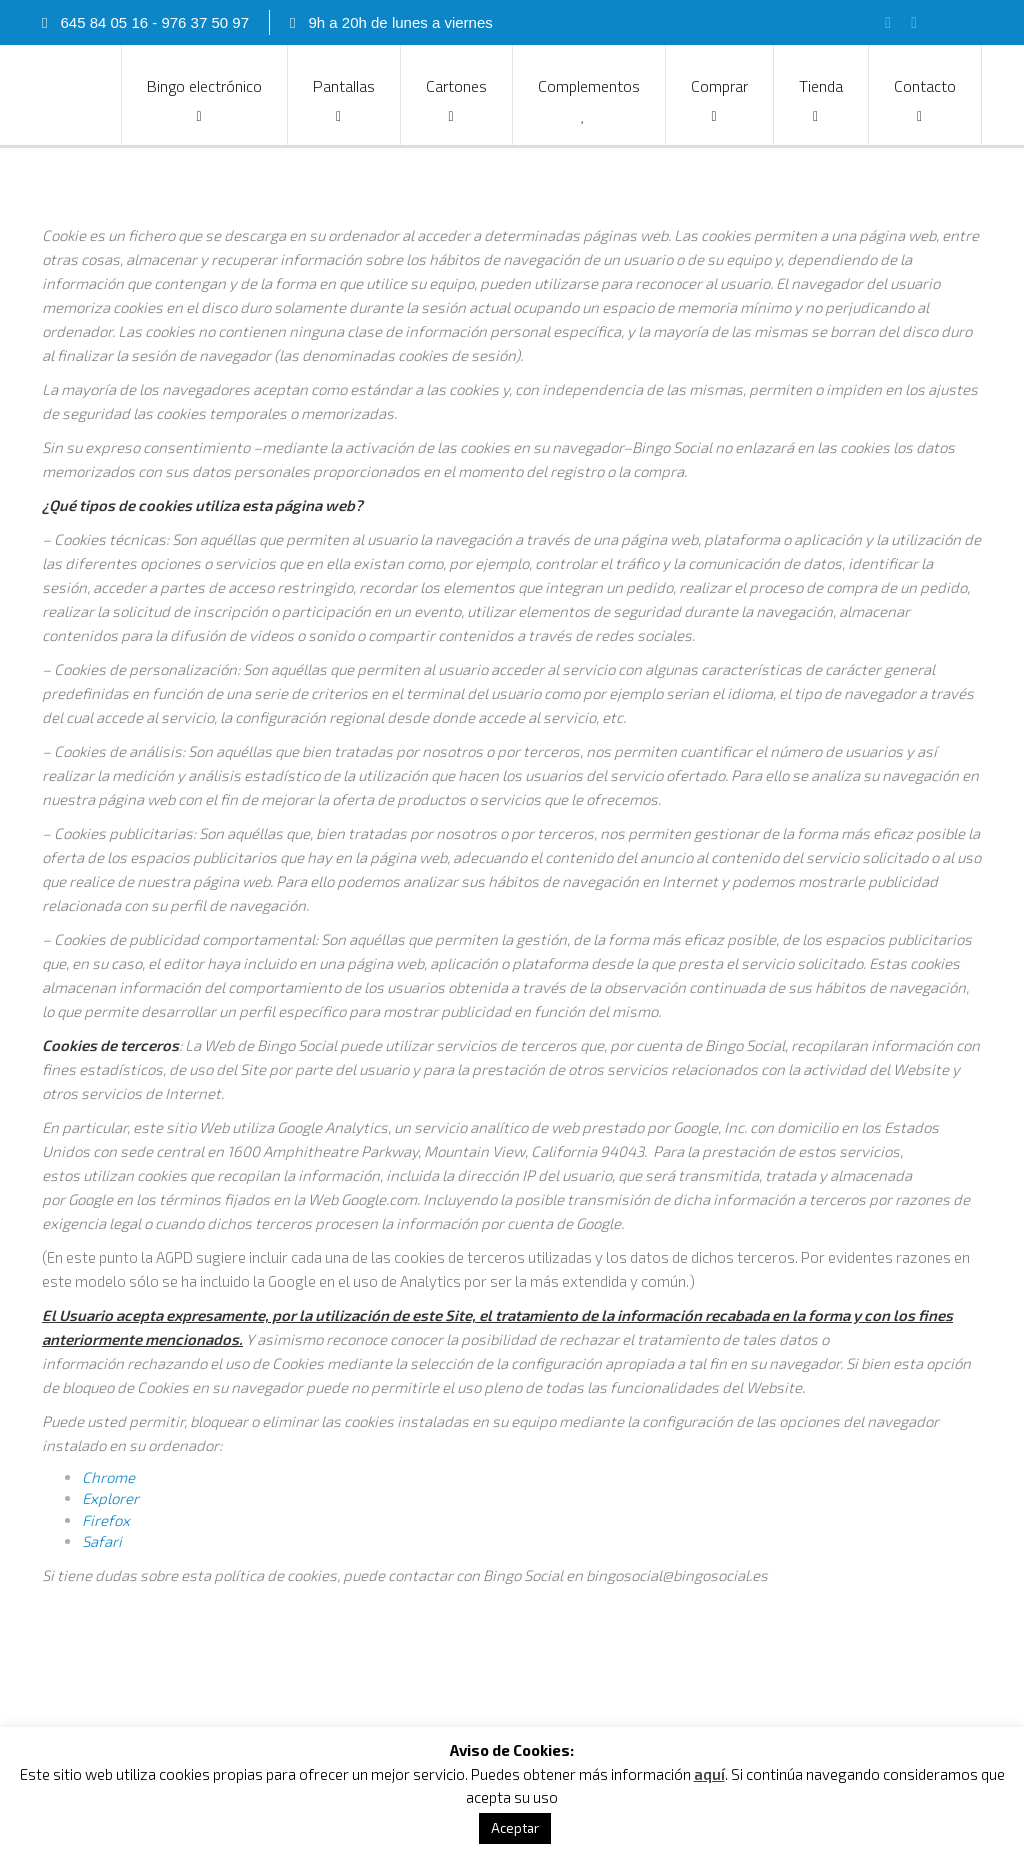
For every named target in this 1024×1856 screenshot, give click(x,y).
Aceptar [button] (515, 1828)
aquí (709, 1774)
